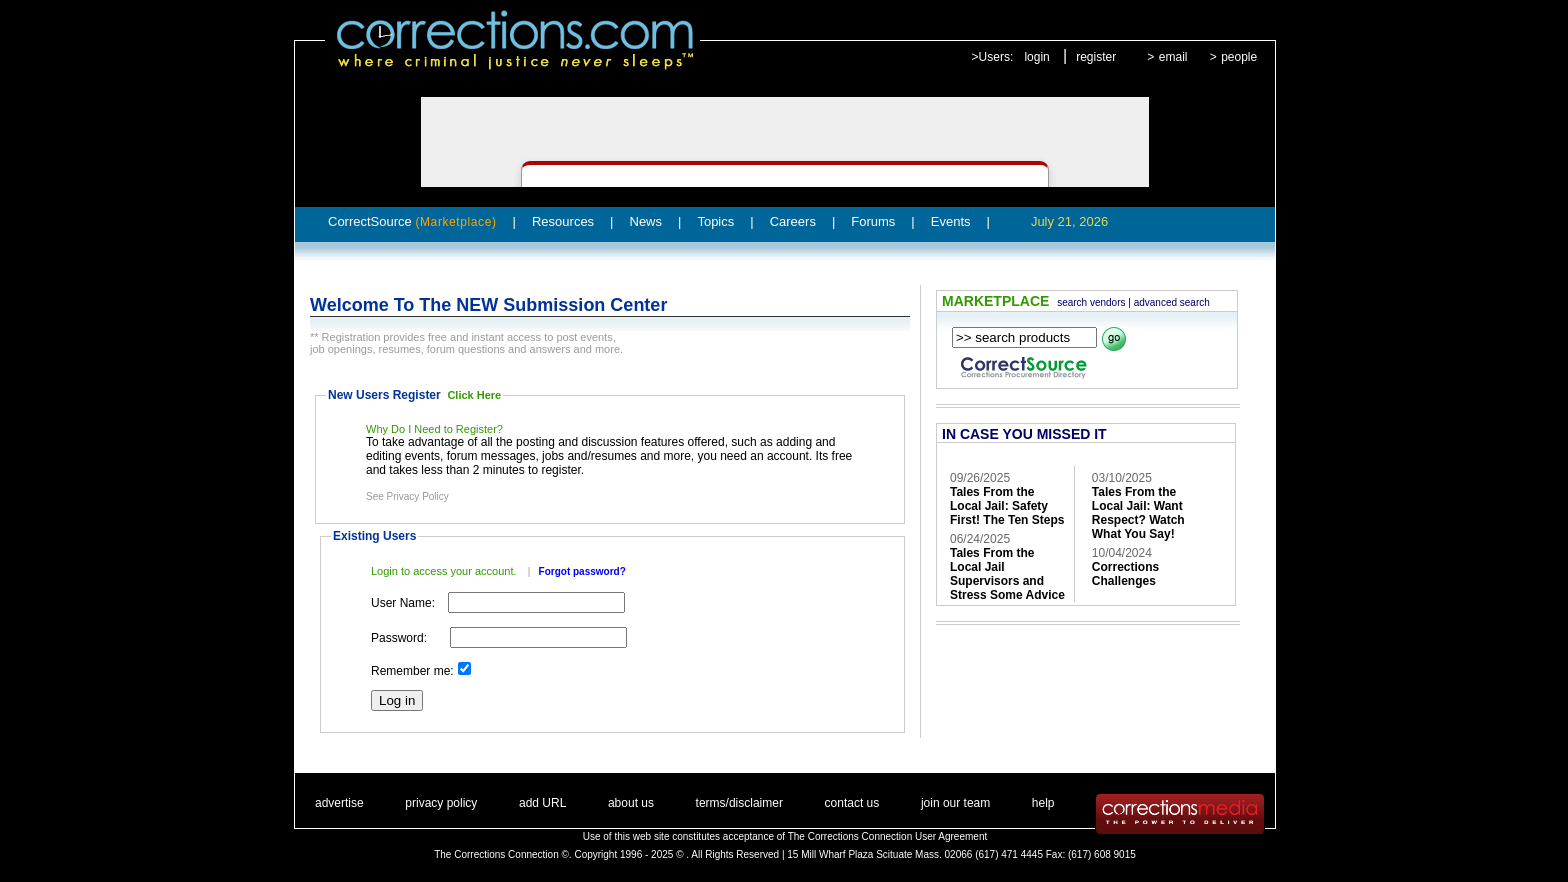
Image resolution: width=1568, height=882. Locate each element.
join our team (955, 803)
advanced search (1172, 302)
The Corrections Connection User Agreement (888, 836)
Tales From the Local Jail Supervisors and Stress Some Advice (1007, 574)
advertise (339, 803)
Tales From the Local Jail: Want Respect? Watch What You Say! (1138, 513)
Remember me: (412, 671)
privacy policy (441, 803)
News (646, 221)
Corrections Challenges (1125, 574)
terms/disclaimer (739, 803)
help (1043, 803)
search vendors (1091, 302)
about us (631, 803)
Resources (563, 221)
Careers (793, 221)
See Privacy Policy (407, 496)
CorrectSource (412, 221)
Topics (715, 221)
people (1239, 57)
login (1036, 57)
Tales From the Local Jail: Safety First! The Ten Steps (1007, 506)
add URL (542, 803)
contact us (852, 803)
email (1173, 57)
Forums (873, 221)
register (1096, 57)
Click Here (474, 395)
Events (951, 221)
